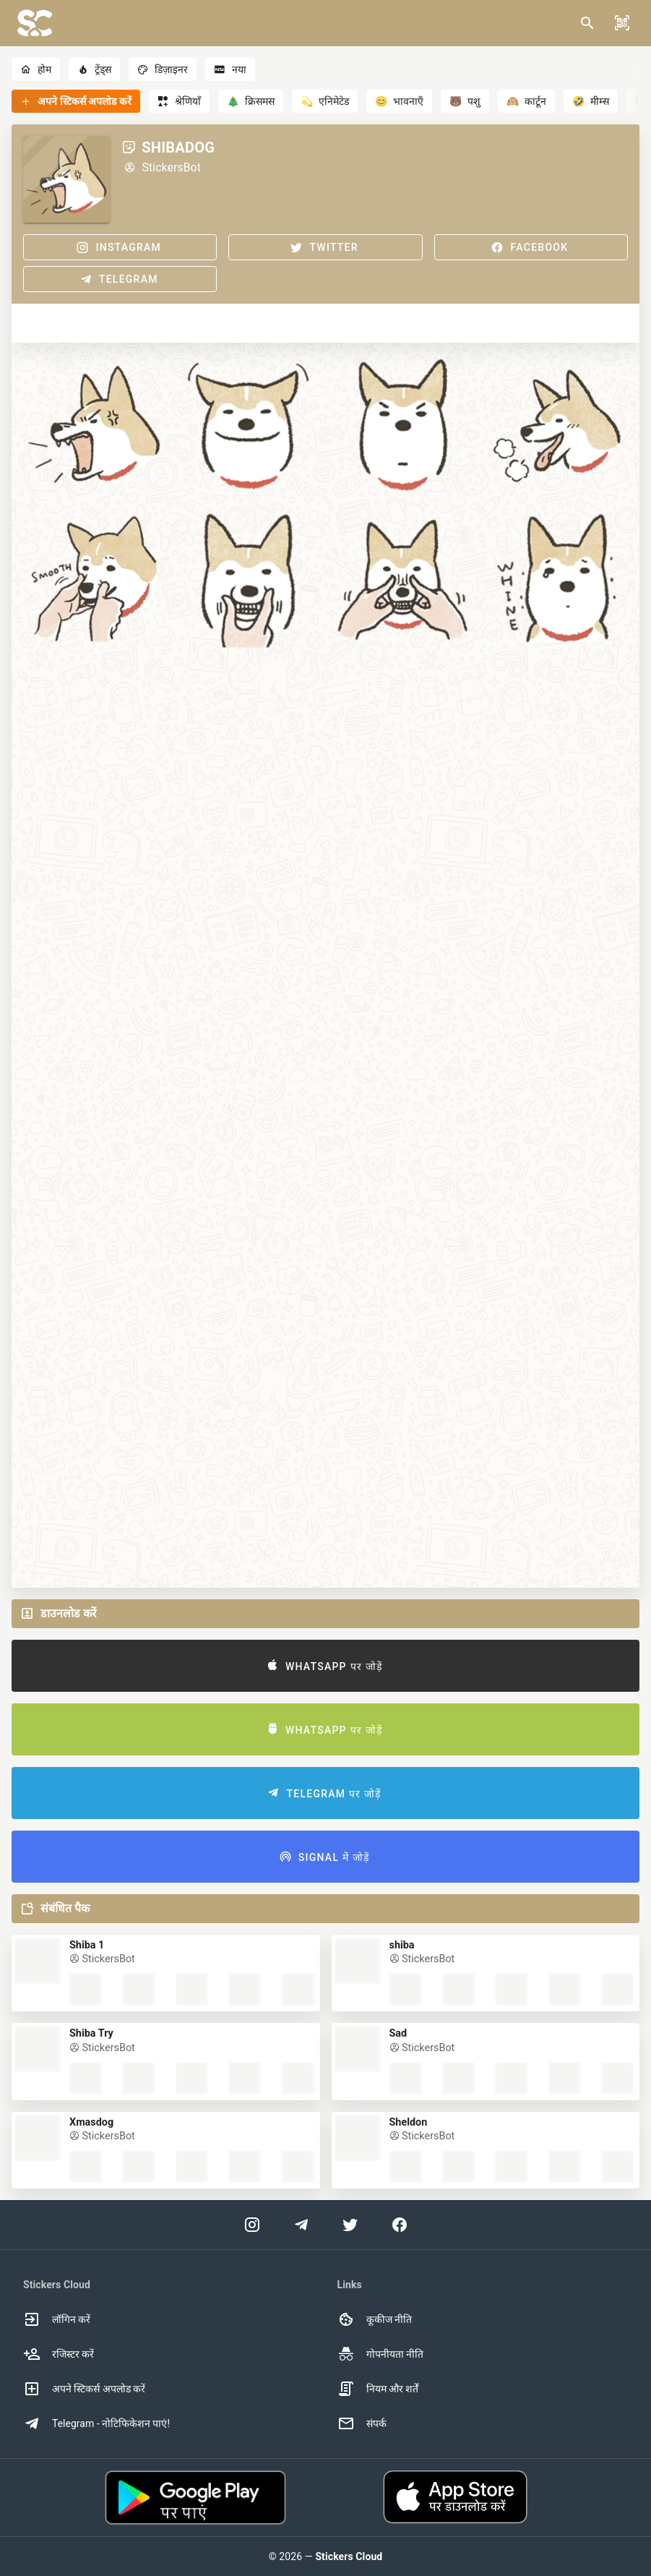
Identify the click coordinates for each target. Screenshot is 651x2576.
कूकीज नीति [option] (374, 2319)
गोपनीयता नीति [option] (380, 2354)
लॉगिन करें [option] (56, 2319)
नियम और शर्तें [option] (378, 2388)
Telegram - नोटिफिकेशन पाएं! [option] (96, 2423)
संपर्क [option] (362, 2423)
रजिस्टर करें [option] (58, 2354)
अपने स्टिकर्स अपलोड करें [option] (84, 2388)
